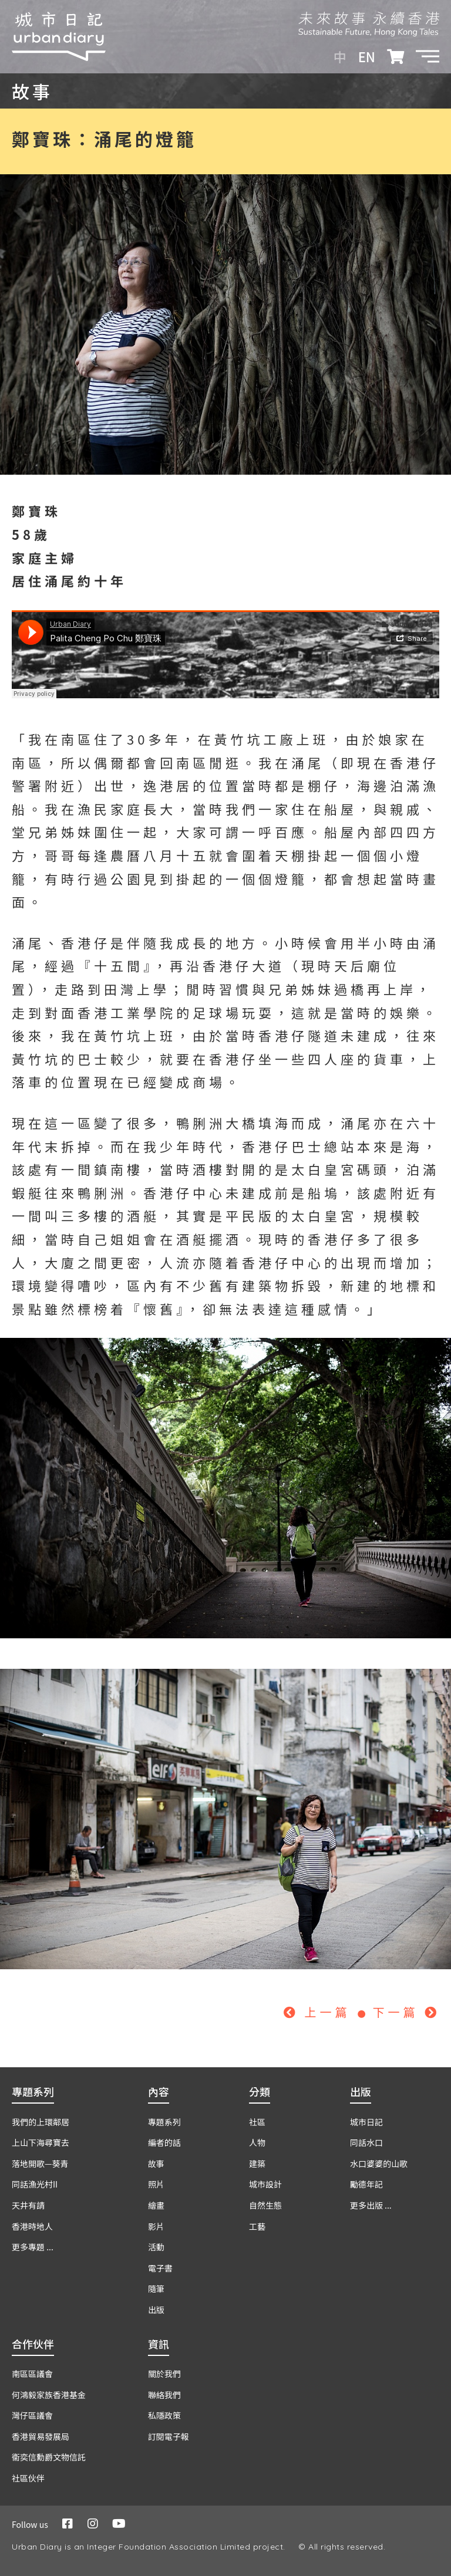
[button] (427, 56)
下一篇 (406, 2011)
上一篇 (320, 2011)
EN (366, 56)
